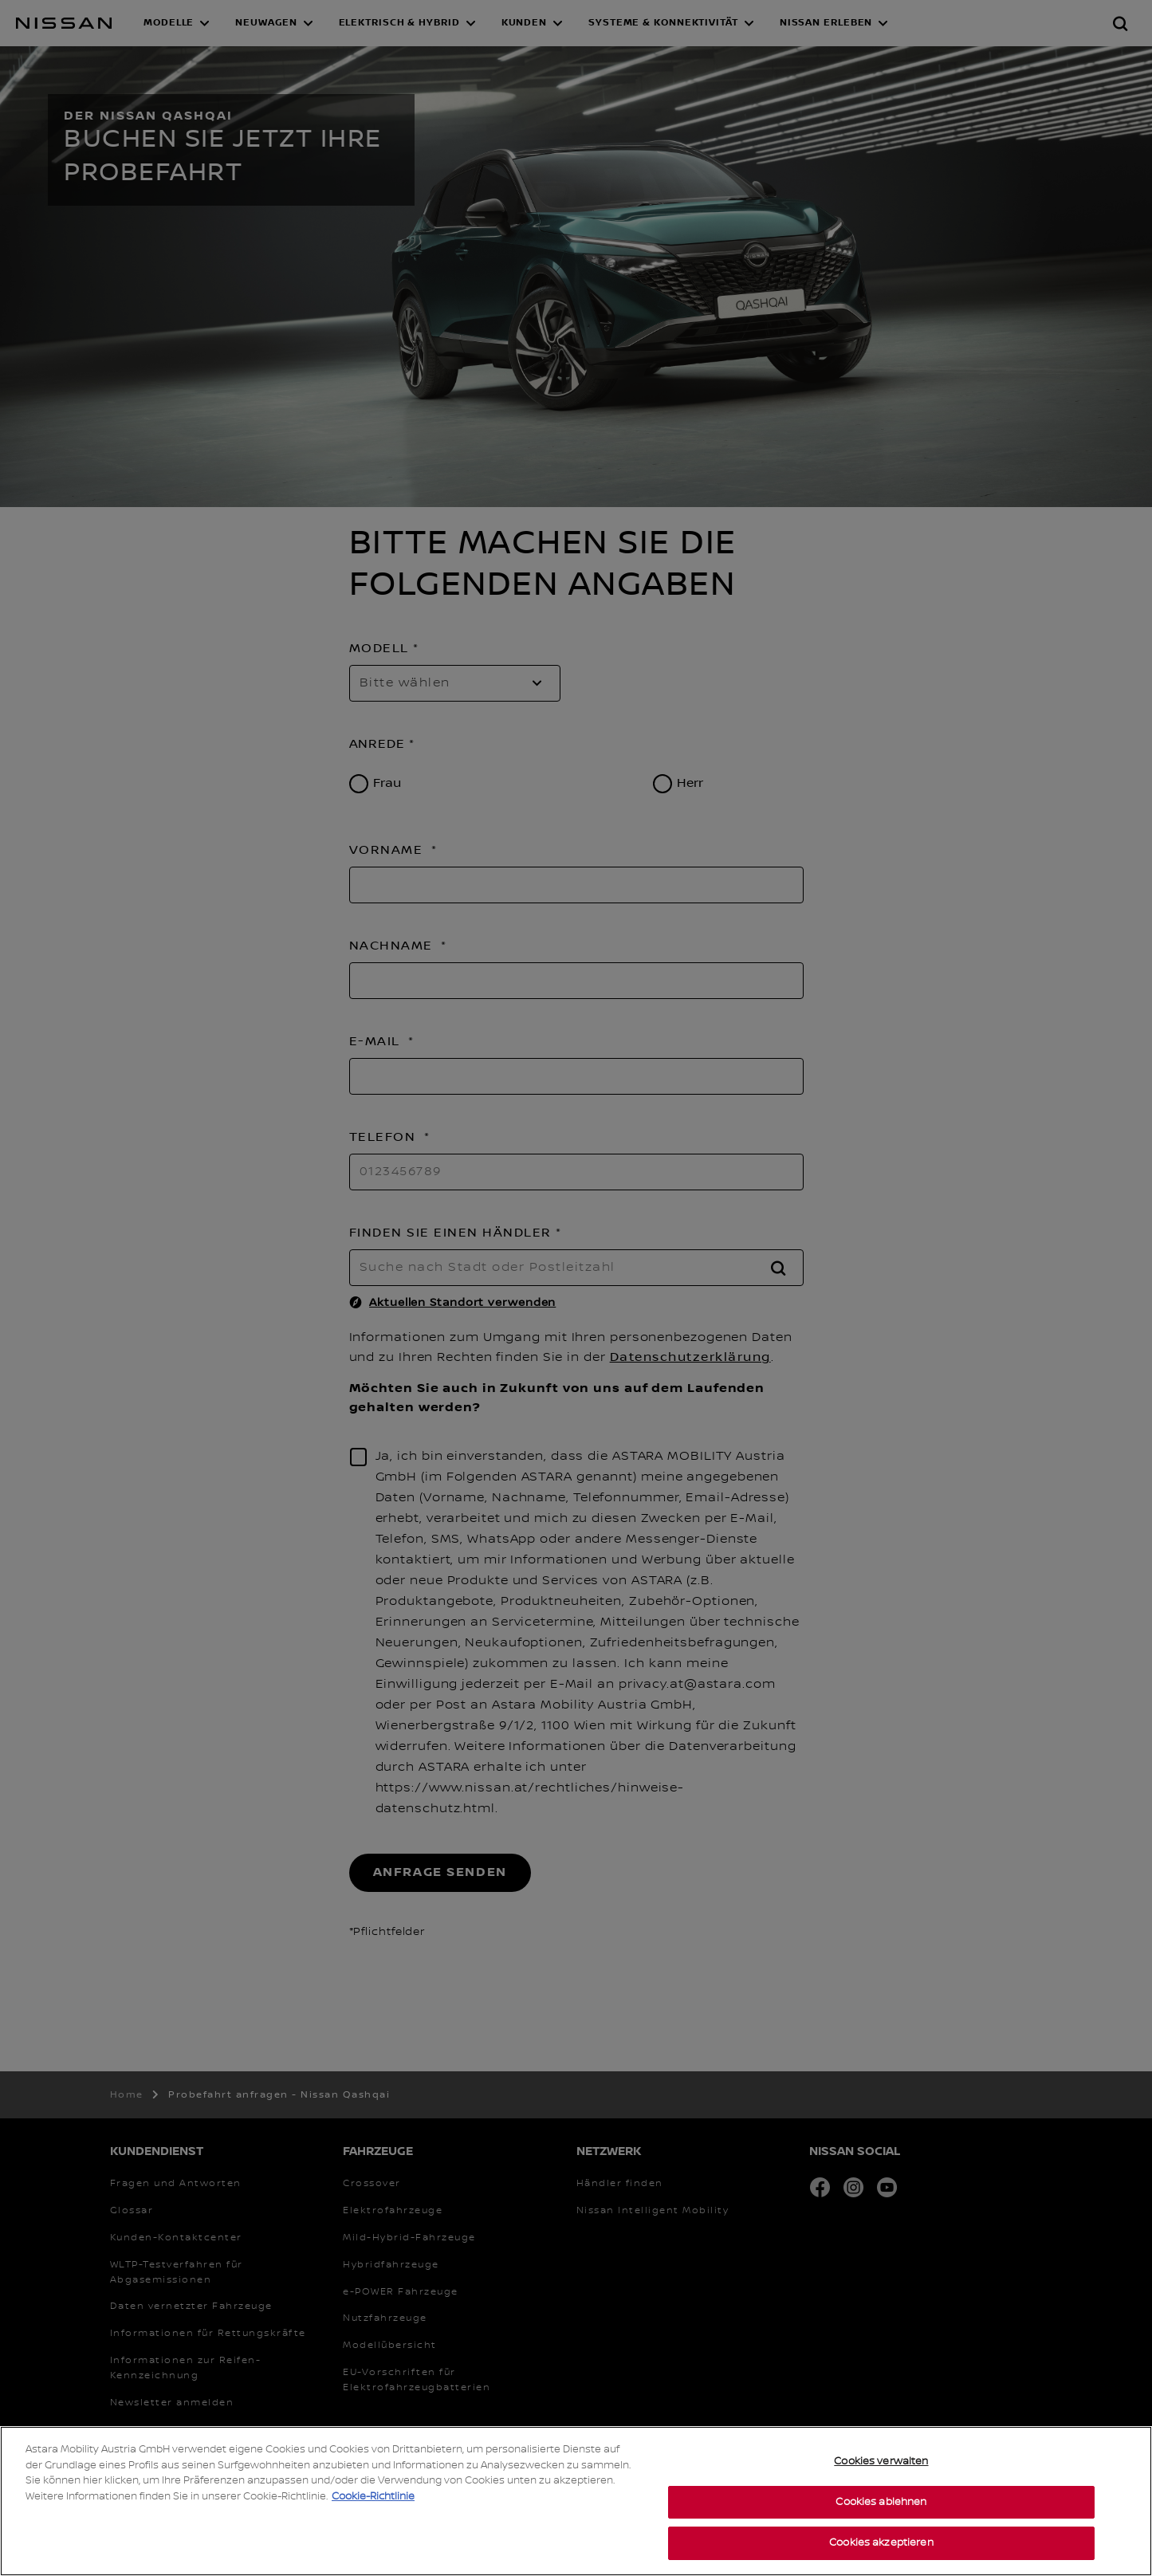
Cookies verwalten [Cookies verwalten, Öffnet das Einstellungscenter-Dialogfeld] (881, 2461)
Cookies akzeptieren (881, 2542)
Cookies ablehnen (880, 2501)
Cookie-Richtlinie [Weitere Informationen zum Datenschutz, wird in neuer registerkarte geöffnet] (373, 2496)
